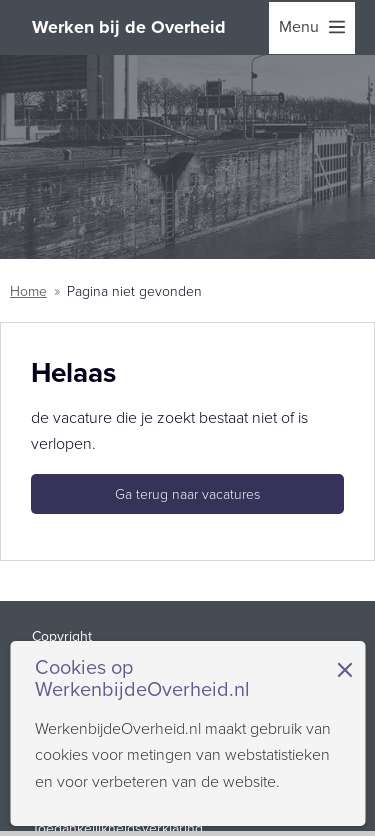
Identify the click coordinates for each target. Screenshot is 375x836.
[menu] (312, 28)
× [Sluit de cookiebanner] (345, 670)
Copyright (62, 636)
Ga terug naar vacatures (187, 494)
